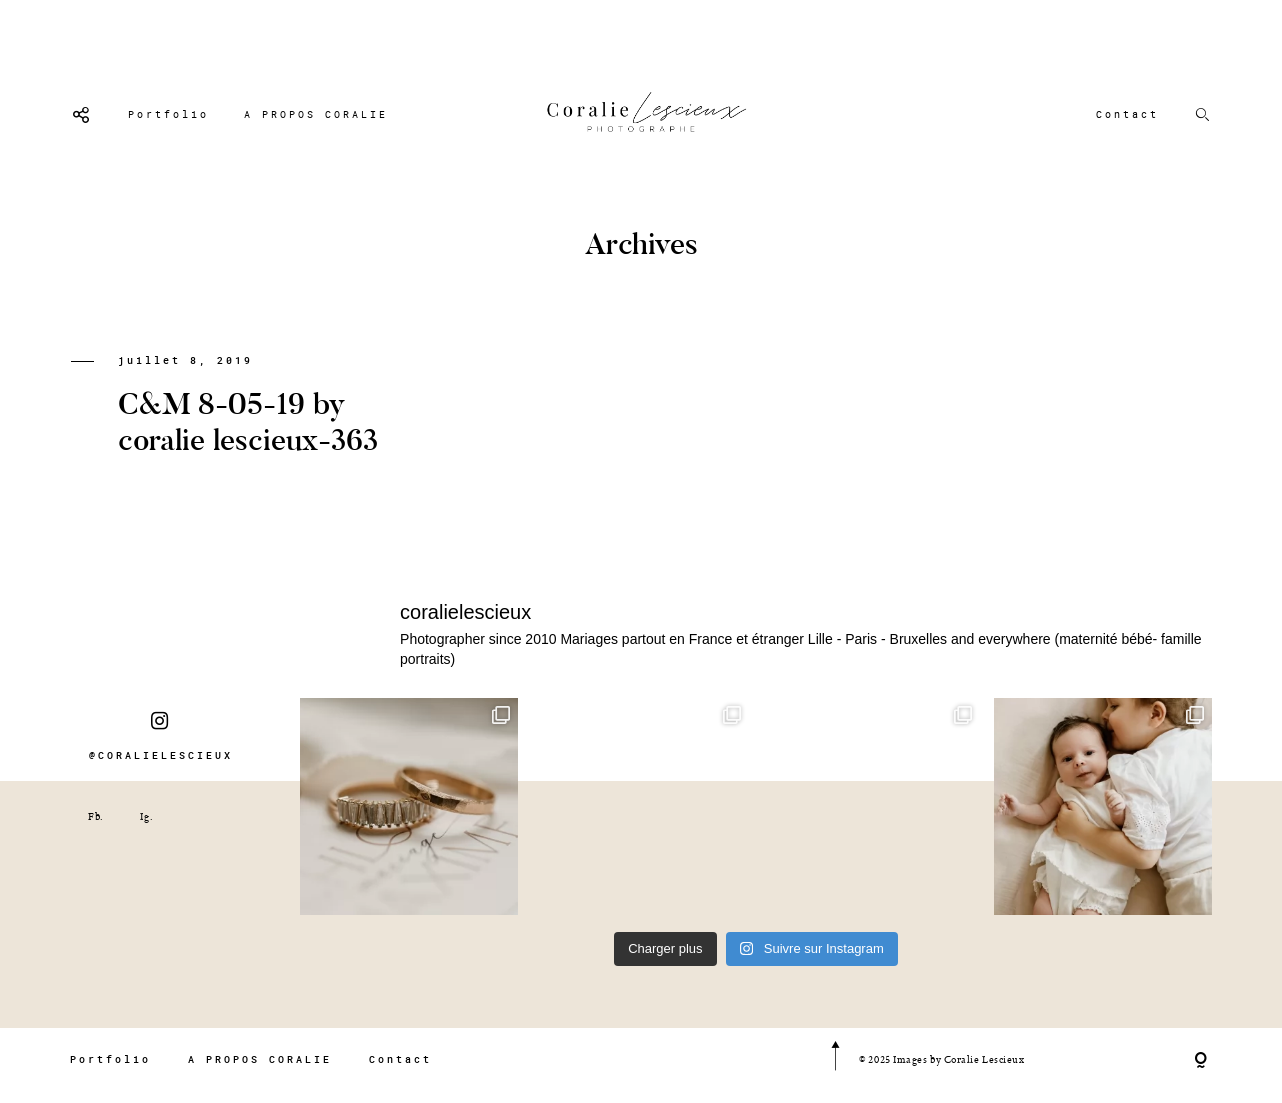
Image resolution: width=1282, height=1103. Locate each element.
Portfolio (168, 114)
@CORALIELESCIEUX (161, 736)
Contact (1127, 114)
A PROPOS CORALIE (316, 114)
